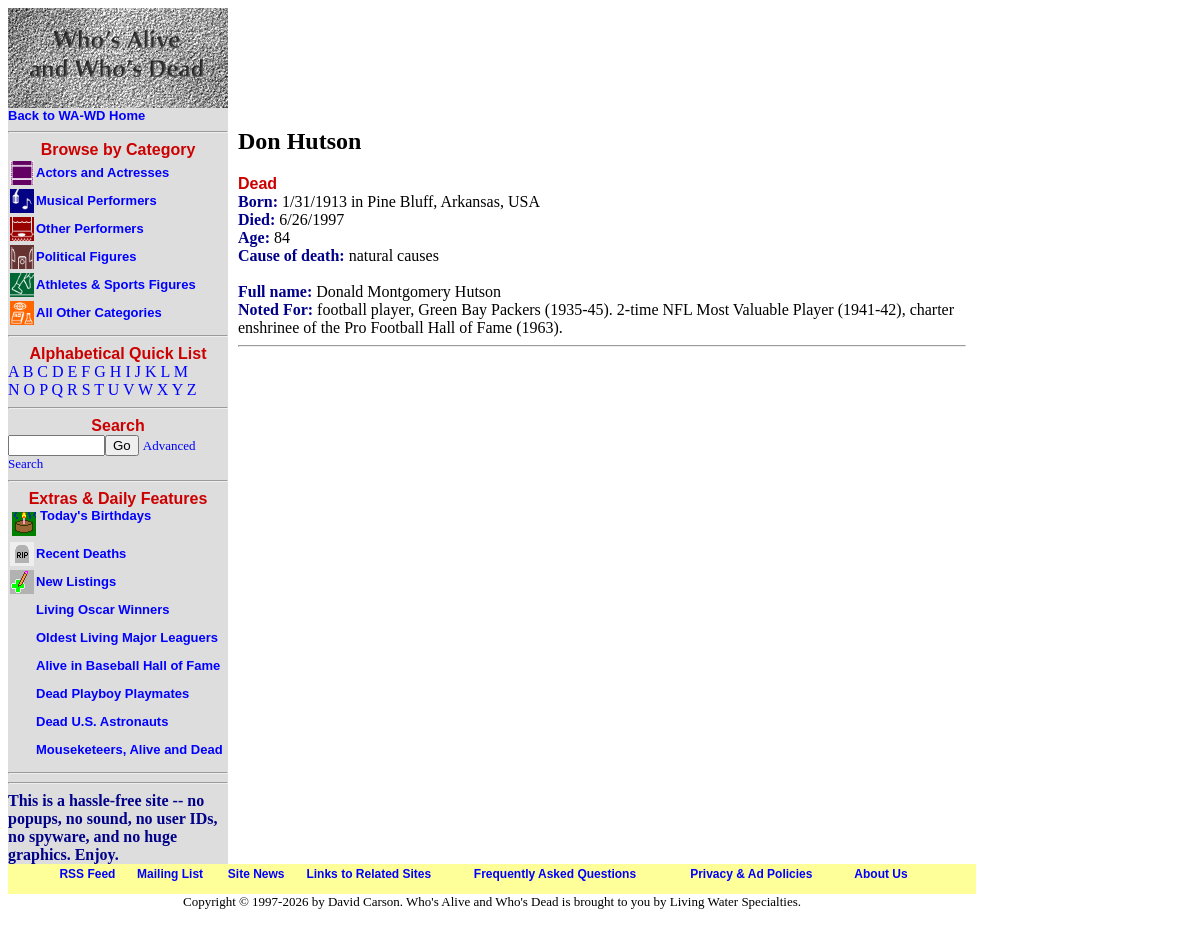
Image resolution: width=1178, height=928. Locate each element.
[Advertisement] (602, 63)
